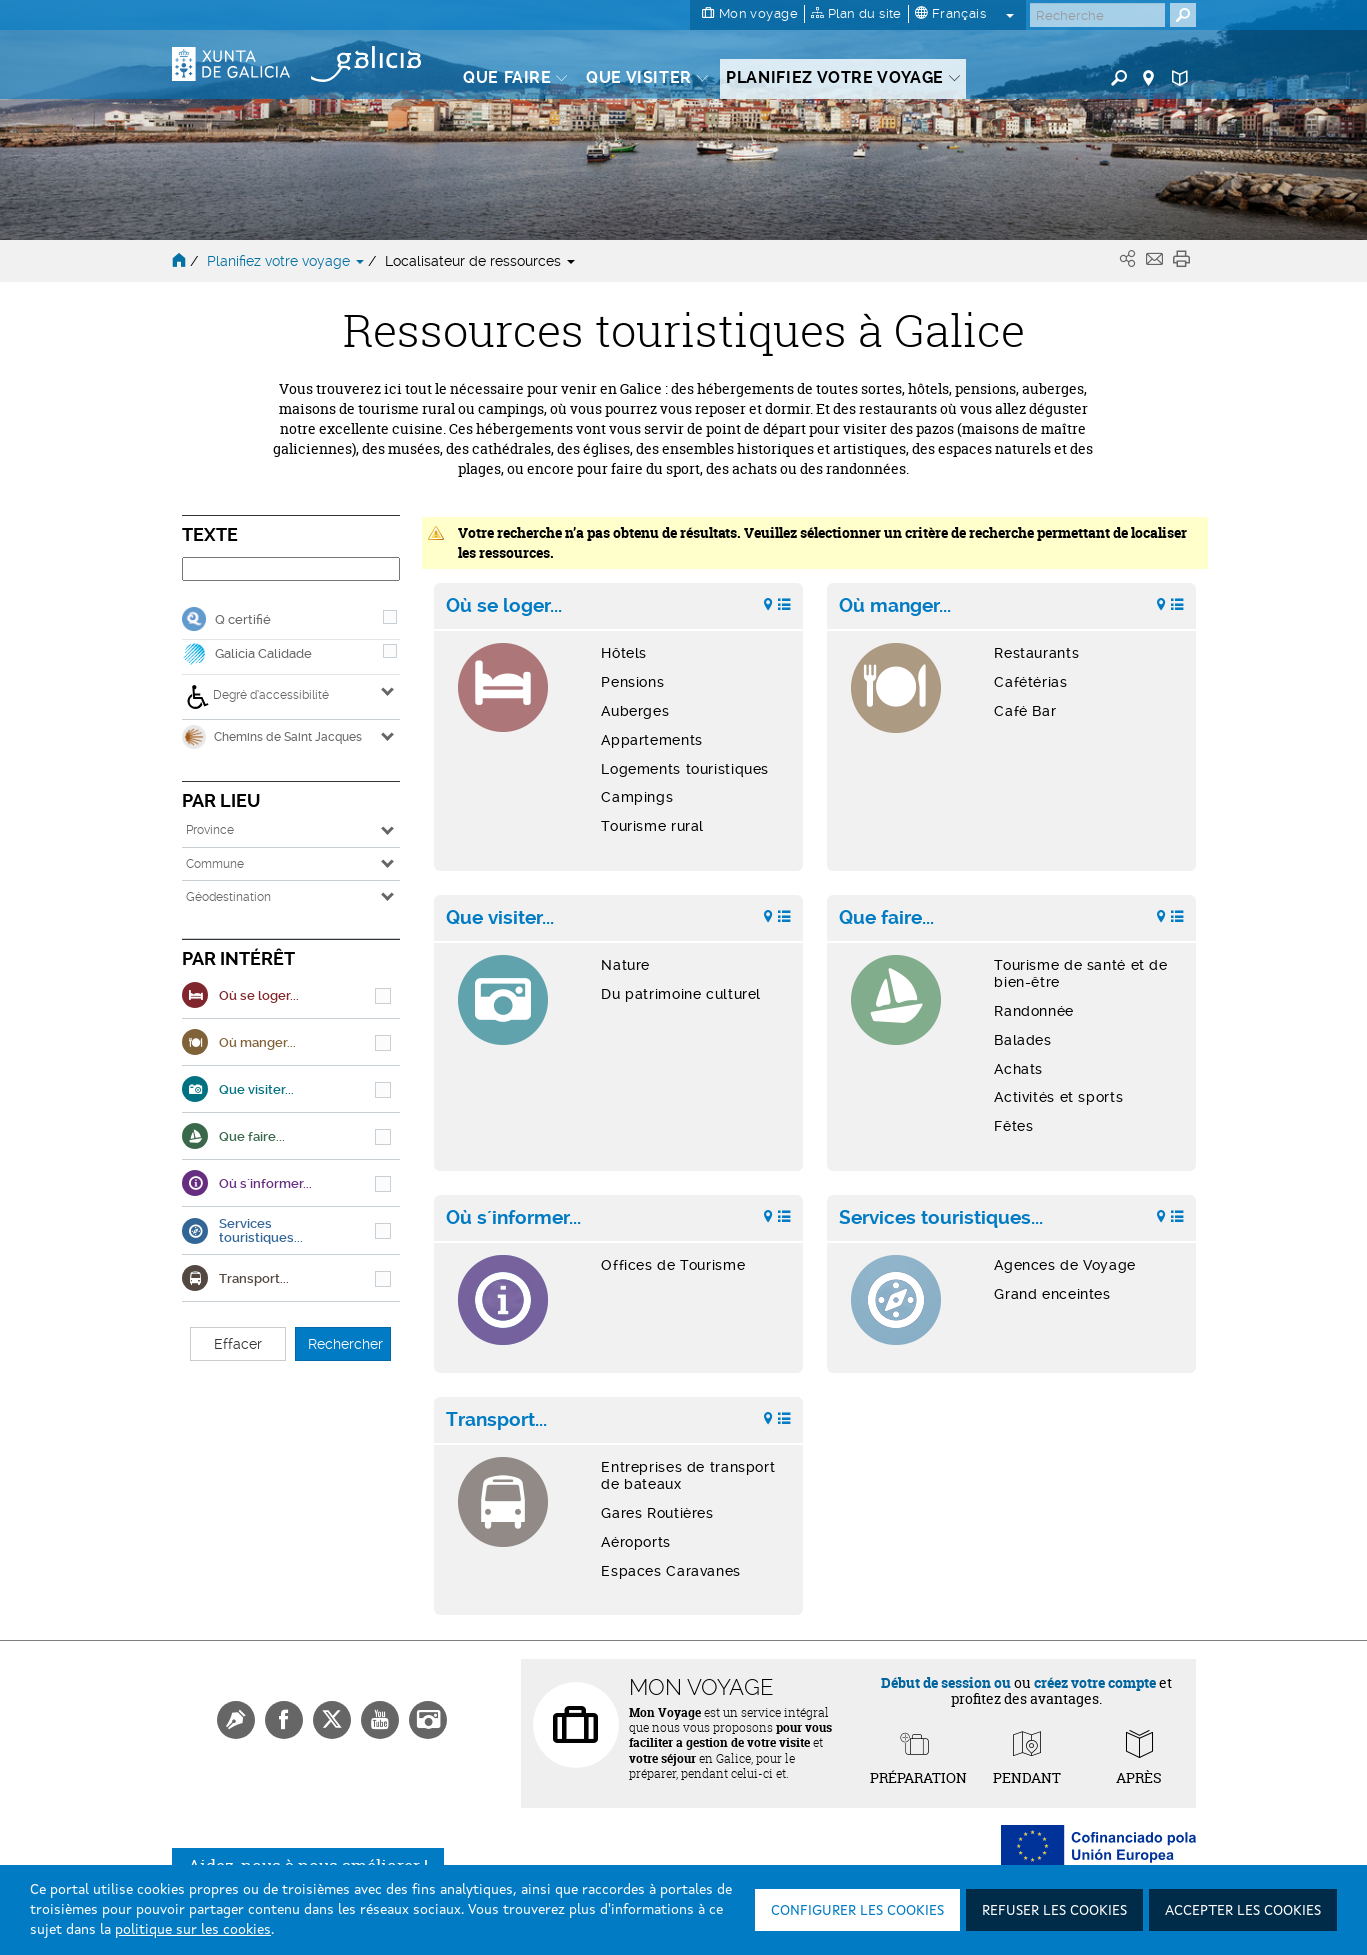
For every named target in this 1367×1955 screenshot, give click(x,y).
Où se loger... (504, 606)
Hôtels (624, 653)
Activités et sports (1058, 1097)
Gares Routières (657, 1513)
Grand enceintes (1052, 1294)
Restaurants (1036, 653)
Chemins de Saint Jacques (272, 737)
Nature (625, 965)
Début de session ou (946, 1682)
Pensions (632, 682)
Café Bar (1025, 711)
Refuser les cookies (1054, 1911)
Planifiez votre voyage (287, 261)
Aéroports (636, 1542)
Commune (215, 864)
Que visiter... (500, 918)
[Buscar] (1097, 15)
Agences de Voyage (1065, 1265)
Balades (1022, 1040)
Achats (1018, 1069)
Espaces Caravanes (671, 1571)
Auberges (635, 711)
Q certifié (243, 619)
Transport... (496, 1420)
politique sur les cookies (193, 1930)
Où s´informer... (513, 1218)
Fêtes (1013, 1126)
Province (210, 830)
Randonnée (1034, 1011)
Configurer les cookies (857, 1911)
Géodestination (228, 897)
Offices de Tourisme (673, 1265)
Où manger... (895, 606)
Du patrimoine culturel (681, 994)
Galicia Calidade (263, 653)
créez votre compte (1095, 1682)
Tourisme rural (652, 826)
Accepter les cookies (1243, 1911)
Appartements (652, 740)
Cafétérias (1030, 682)
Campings (637, 797)
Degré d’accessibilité (257, 697)
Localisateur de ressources (480, 261)
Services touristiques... (941, 1218)
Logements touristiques (685, 769)
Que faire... (886, 918)
